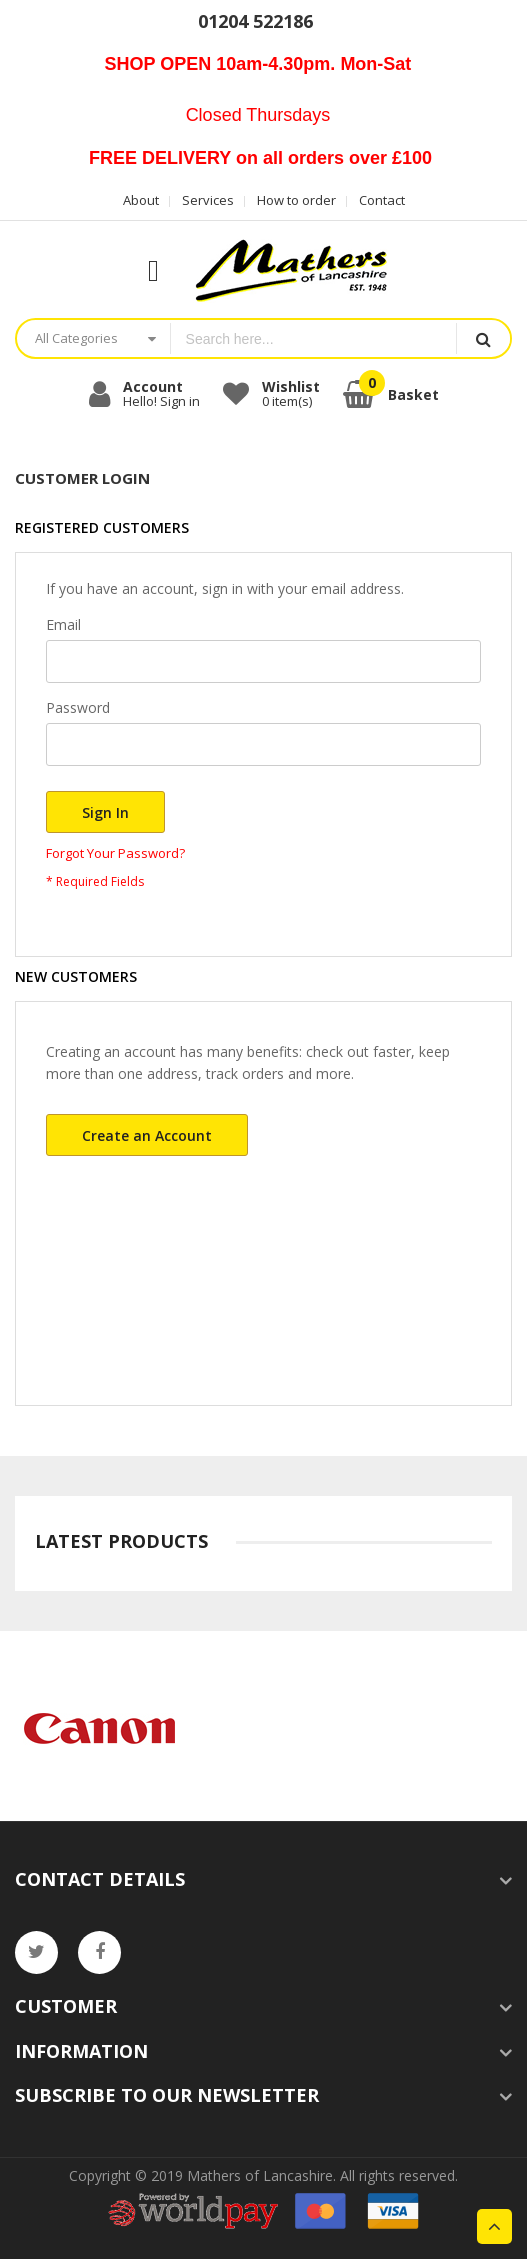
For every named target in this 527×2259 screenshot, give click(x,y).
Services (208, 200)
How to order (296, 200)
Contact (382, 200)
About (141, 200)
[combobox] (313, 338)
